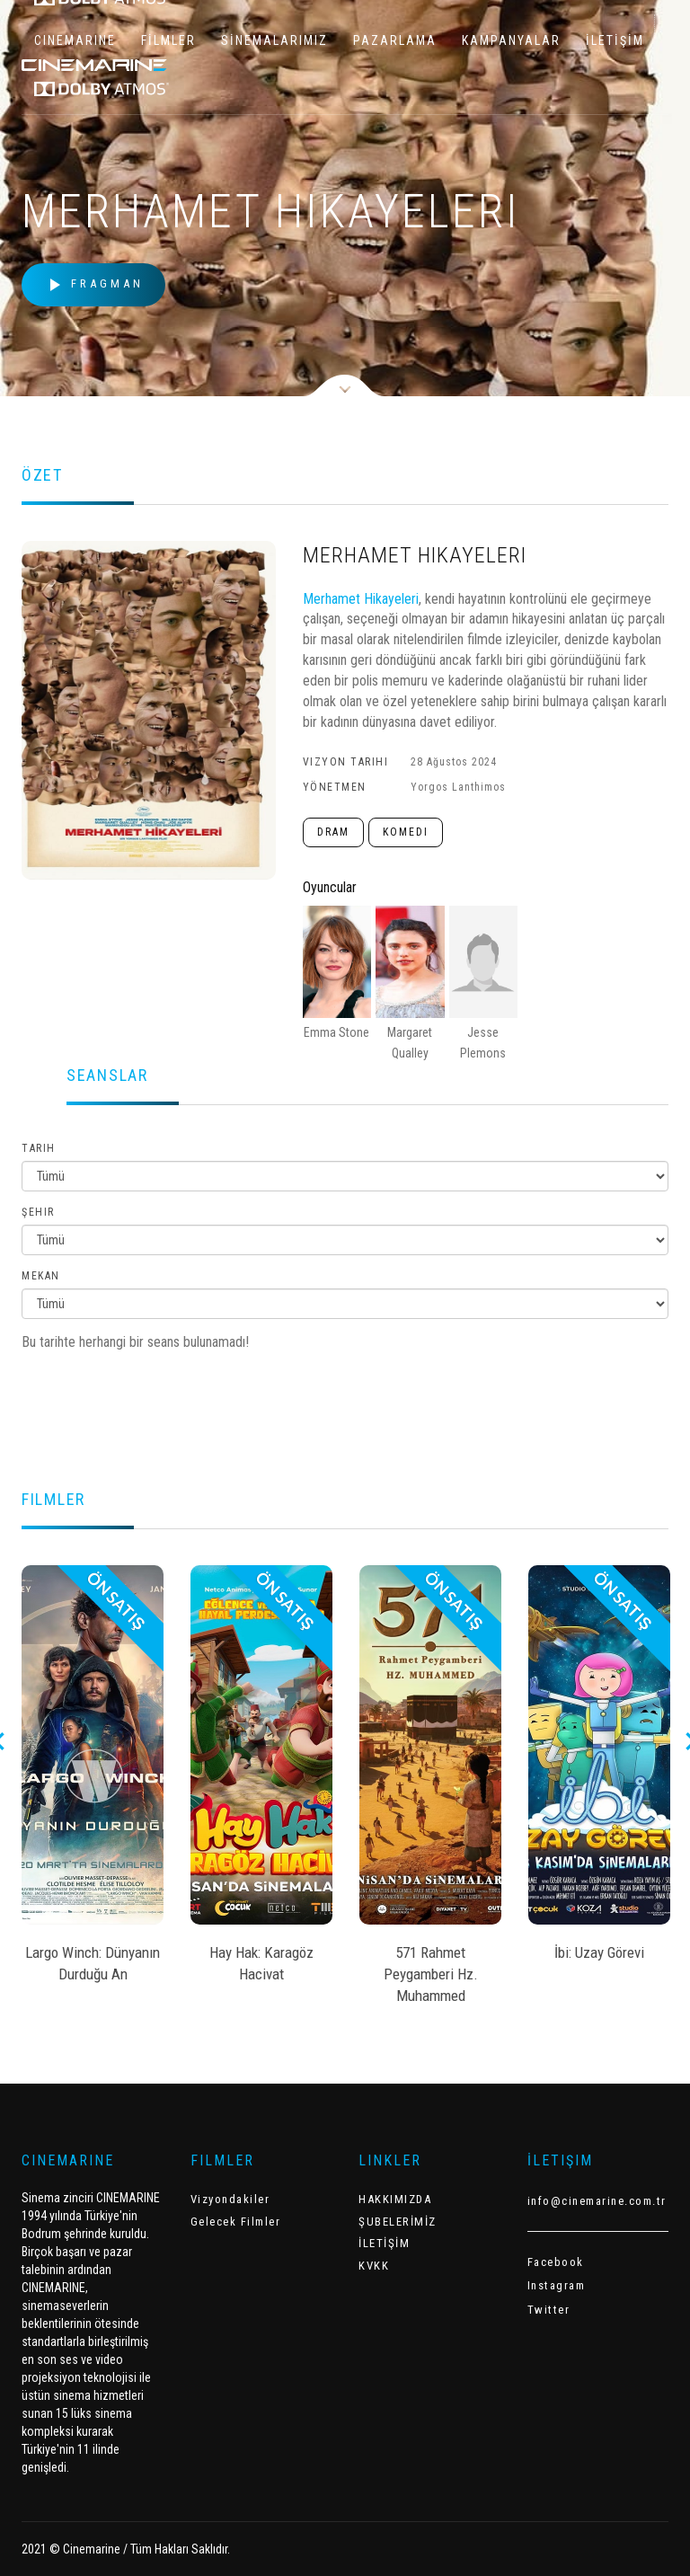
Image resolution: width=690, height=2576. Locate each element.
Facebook (555, 2262)
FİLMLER (168, 40)
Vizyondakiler (230, 2199)
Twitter (549, 2309)
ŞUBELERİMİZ (397, 2221)
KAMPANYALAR (511, 40)
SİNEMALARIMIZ (274, 40)
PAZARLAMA (395, 40)
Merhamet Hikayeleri (361, 598)
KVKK (373, 2265)
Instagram (556, 2285)
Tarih (39, 1148)
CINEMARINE (75, 40)
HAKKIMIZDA (394, 2199)
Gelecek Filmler (235, 2221)
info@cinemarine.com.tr (597, 2201)
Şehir (38, 1212)
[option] (93, 1780)
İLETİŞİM (615, 40)
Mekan (41, 1276)
